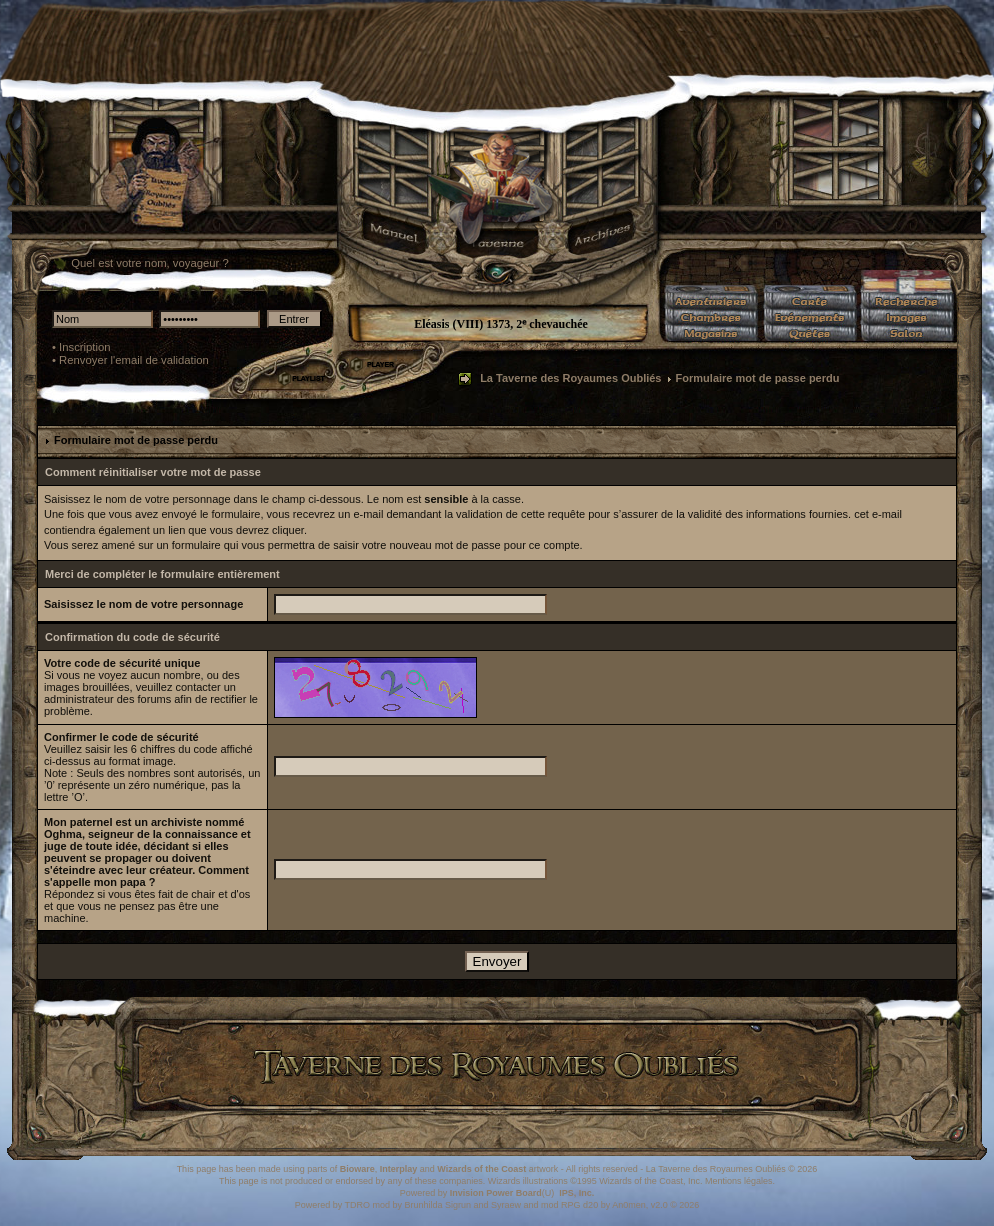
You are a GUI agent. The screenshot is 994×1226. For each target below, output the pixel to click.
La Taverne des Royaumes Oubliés (570, 378)
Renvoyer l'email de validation (134, 360)
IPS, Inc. (576, 1193)
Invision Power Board (496, 1193)
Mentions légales (739, 1181)
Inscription (85, 347)
